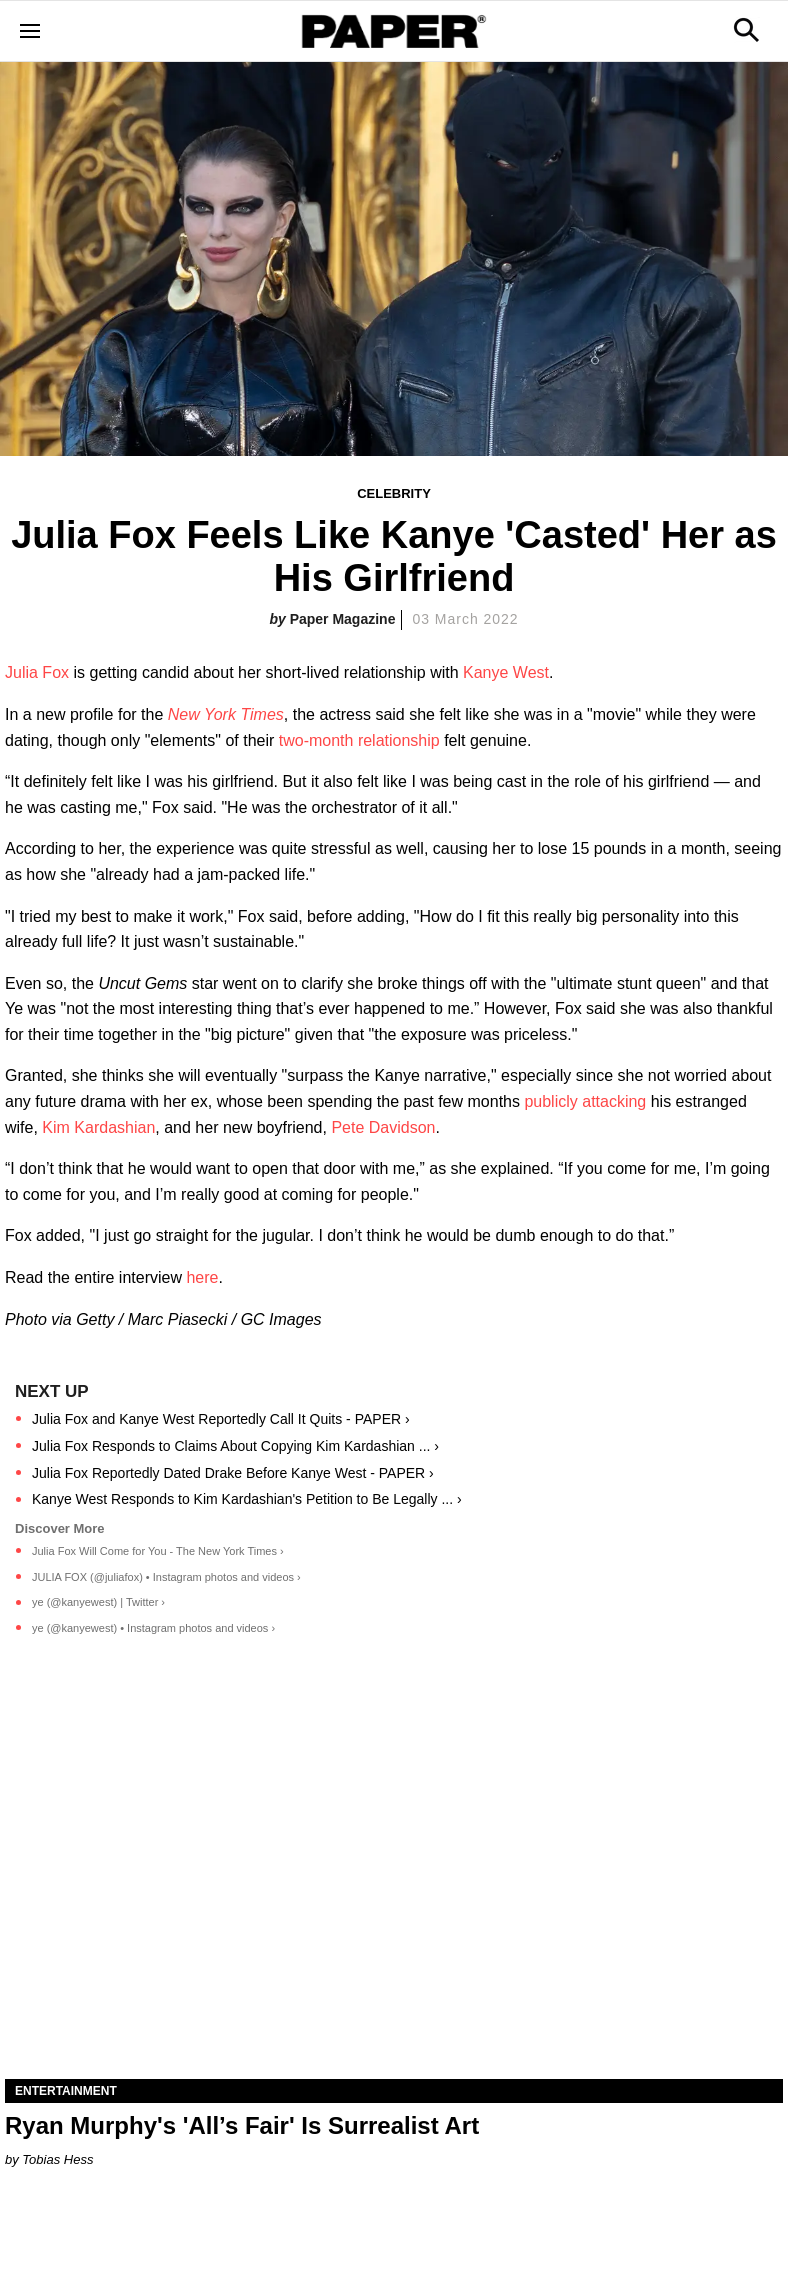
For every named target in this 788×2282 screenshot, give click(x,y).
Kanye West (506, 672)
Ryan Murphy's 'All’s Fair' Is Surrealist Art (242, 2125)
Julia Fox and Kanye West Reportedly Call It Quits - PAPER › (221, 1419)
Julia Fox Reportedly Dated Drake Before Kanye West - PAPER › (233, 1473)
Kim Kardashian (98, 1127)
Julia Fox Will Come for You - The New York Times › (158, 1551)
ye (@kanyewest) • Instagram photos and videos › (153, 1628)
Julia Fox (37, 672)
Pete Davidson (383, 1127)
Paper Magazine (343, 619)
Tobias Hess (57, 2159)
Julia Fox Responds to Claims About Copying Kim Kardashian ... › (235, 1446)
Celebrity (394, 493)
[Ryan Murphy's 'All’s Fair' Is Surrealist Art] (394, 1884)
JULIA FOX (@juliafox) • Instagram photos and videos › (166, 1577)
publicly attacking (585, 1101)
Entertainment (66, 2091)
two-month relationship (359, 740)
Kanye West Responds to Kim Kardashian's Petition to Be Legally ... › (247, 1499)
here (202, 1277)
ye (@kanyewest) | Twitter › (98, 1602)
